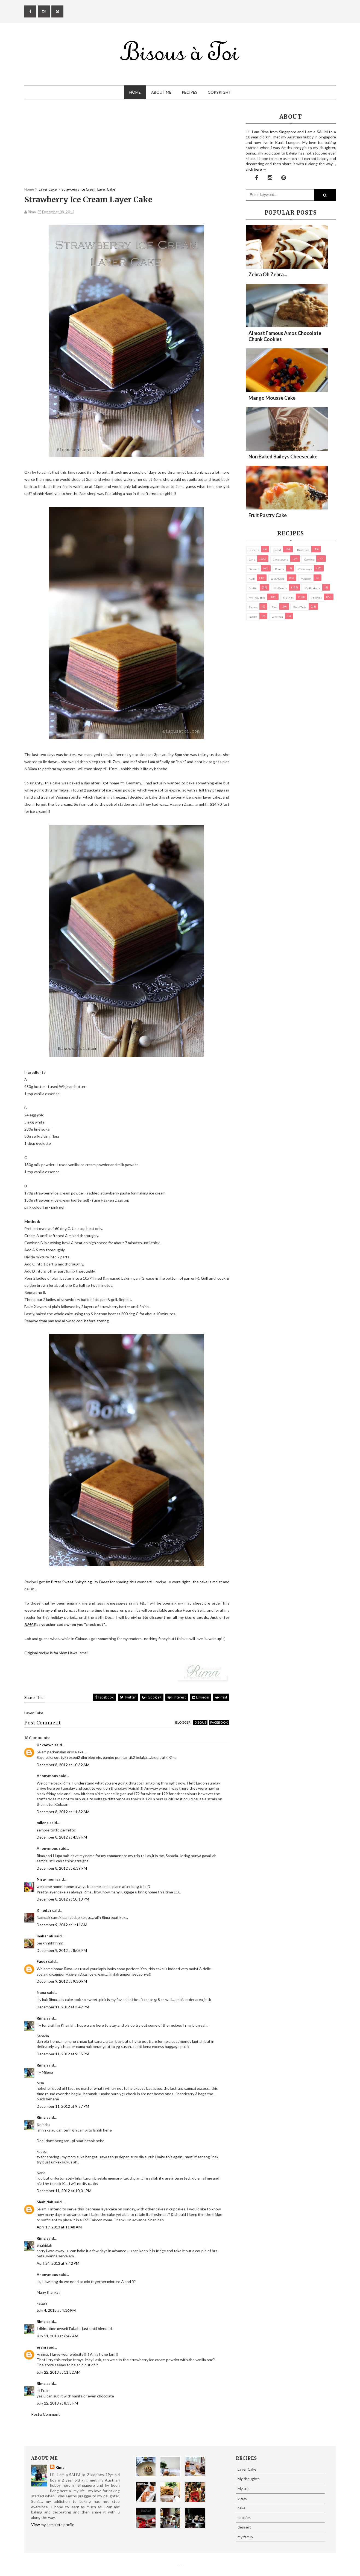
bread (277, 550)
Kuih (252, 578)
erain (41, 2347)
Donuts (279, 569)
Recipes (189, 92)
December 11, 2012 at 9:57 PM (63, 2106)
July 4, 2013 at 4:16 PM (56, 2310)
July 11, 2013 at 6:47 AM (57, 2336)
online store (61, 1610)
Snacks (253, 616)
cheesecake (280, 559)
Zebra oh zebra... (267, 274)
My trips (288, 597)
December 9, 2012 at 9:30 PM (62, 1981)
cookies (309, 559)
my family (280, 588)
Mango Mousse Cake (271, 398)
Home (135, 92)
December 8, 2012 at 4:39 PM (62, 1837)
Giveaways (305, 569)
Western (277, 616)
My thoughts (257, 597)
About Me (161, 92)
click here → (256, 169)
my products (312, 588)
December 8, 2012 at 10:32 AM (63, 1764)
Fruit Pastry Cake (267, 515)
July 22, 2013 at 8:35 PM (57, 2403)
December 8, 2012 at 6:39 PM (62, 1868)
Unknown (45, 1744)
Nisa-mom (46, 1879)
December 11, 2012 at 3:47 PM (63, 2007)
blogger (183, 1722)
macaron (306, 578)
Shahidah (45, 2201)
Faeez (42, 1961)
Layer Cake (278, 578)
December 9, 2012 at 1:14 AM (62, 1924)
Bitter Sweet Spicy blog (71, 1581)
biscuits (254, 550)
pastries (316, 597)
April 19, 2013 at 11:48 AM (59, 2227)
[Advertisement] (126, 148)
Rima (41, 2018)
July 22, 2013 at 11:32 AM (58, 2372)
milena (43, 1822)
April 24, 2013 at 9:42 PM (58, 2263)
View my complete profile (52, 2524)
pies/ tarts (299, 607)
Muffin (253, 588)
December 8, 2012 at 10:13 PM (63, 1899)
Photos (253, 607)
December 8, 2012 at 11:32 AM (63, 1811)
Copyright (219, 92)
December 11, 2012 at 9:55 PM (63, 2054)
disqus (200, 1722)
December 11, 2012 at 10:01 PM (64, 2190)
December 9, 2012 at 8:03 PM (62, 1950)
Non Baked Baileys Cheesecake (282, 456)
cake (252, 559)
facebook (219, 1722)
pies (274, 607)
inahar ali (45, 1936)
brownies (303, 550)
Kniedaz (44, 1910)
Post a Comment (45, 2414)
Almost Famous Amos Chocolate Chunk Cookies (284, 336)
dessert (254, 569)
